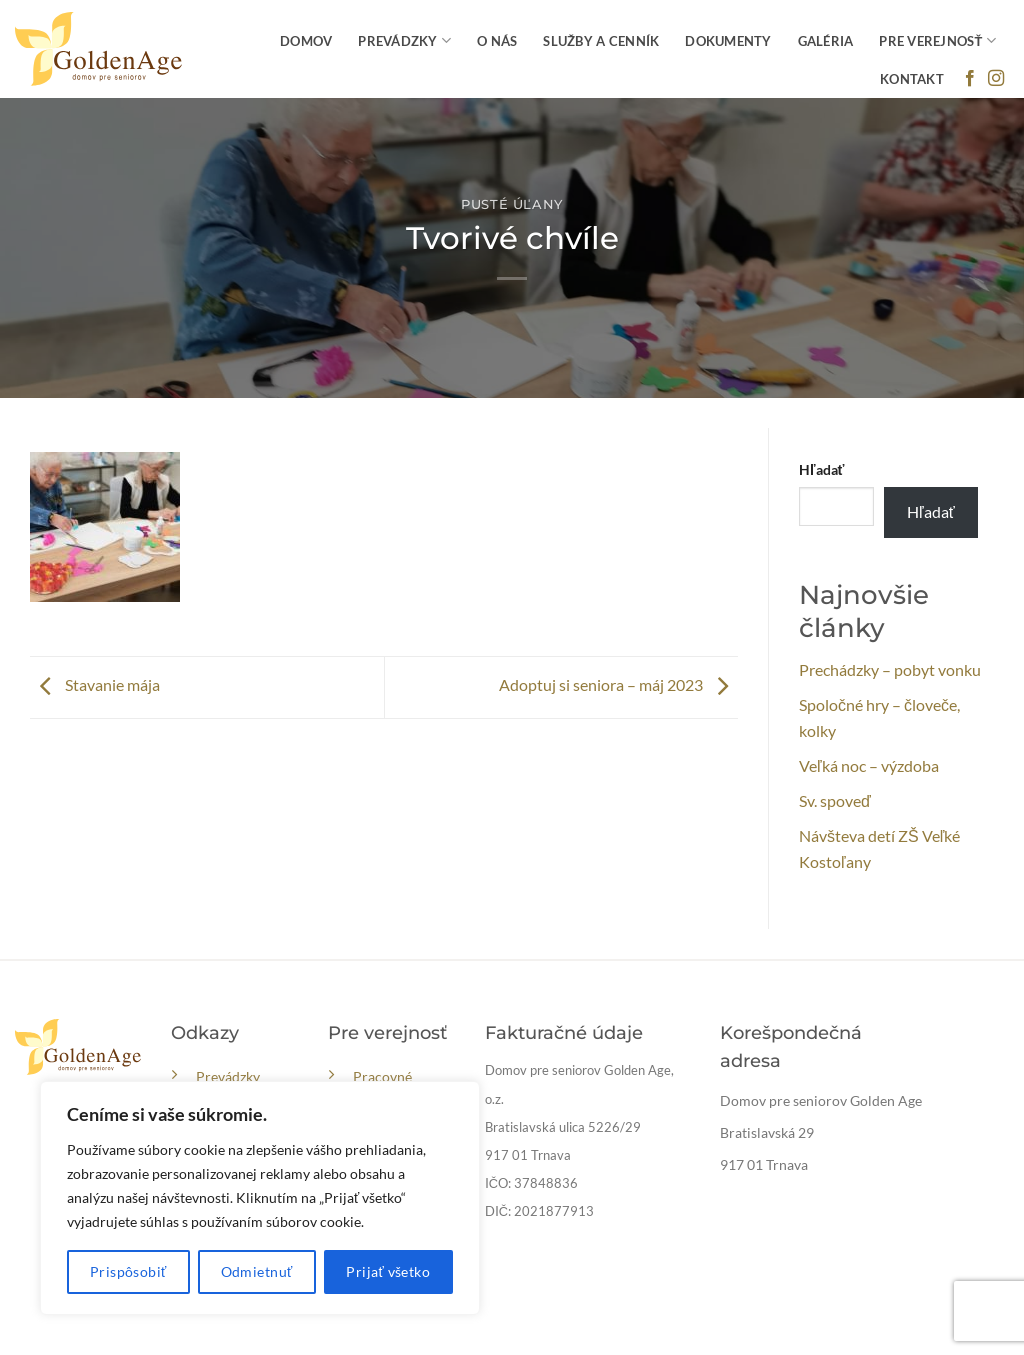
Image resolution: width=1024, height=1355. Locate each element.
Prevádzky (404, 40)
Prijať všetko (388, 1271)
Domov (306, 41)
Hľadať (821, 469)
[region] (260, 1198)
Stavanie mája (95, 684)
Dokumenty (728, 41)
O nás (497, 41)
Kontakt (912, 79)
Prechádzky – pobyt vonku (890, 669)
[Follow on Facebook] (970, 79)
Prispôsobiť (128, 1271)
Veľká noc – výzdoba (869, 765)
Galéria (826, 41)
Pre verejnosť (937, 40)
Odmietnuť (257, 1271)
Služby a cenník (601, 41)
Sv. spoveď (835, 800)
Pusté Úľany (512, 204)
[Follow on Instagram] (996, 79)
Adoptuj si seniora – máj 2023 (618, 684)
